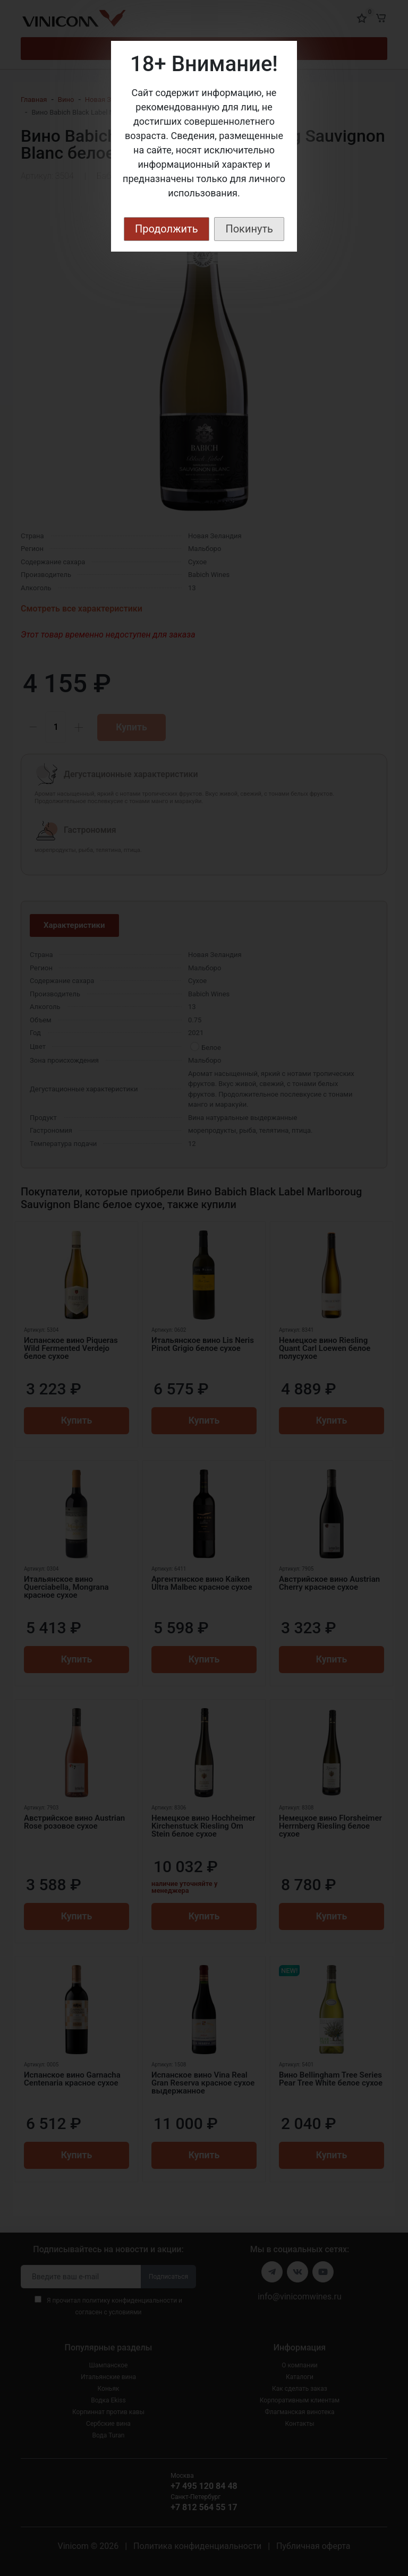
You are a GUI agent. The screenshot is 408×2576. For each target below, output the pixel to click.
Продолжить (166, 228)
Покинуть (249, 228)
